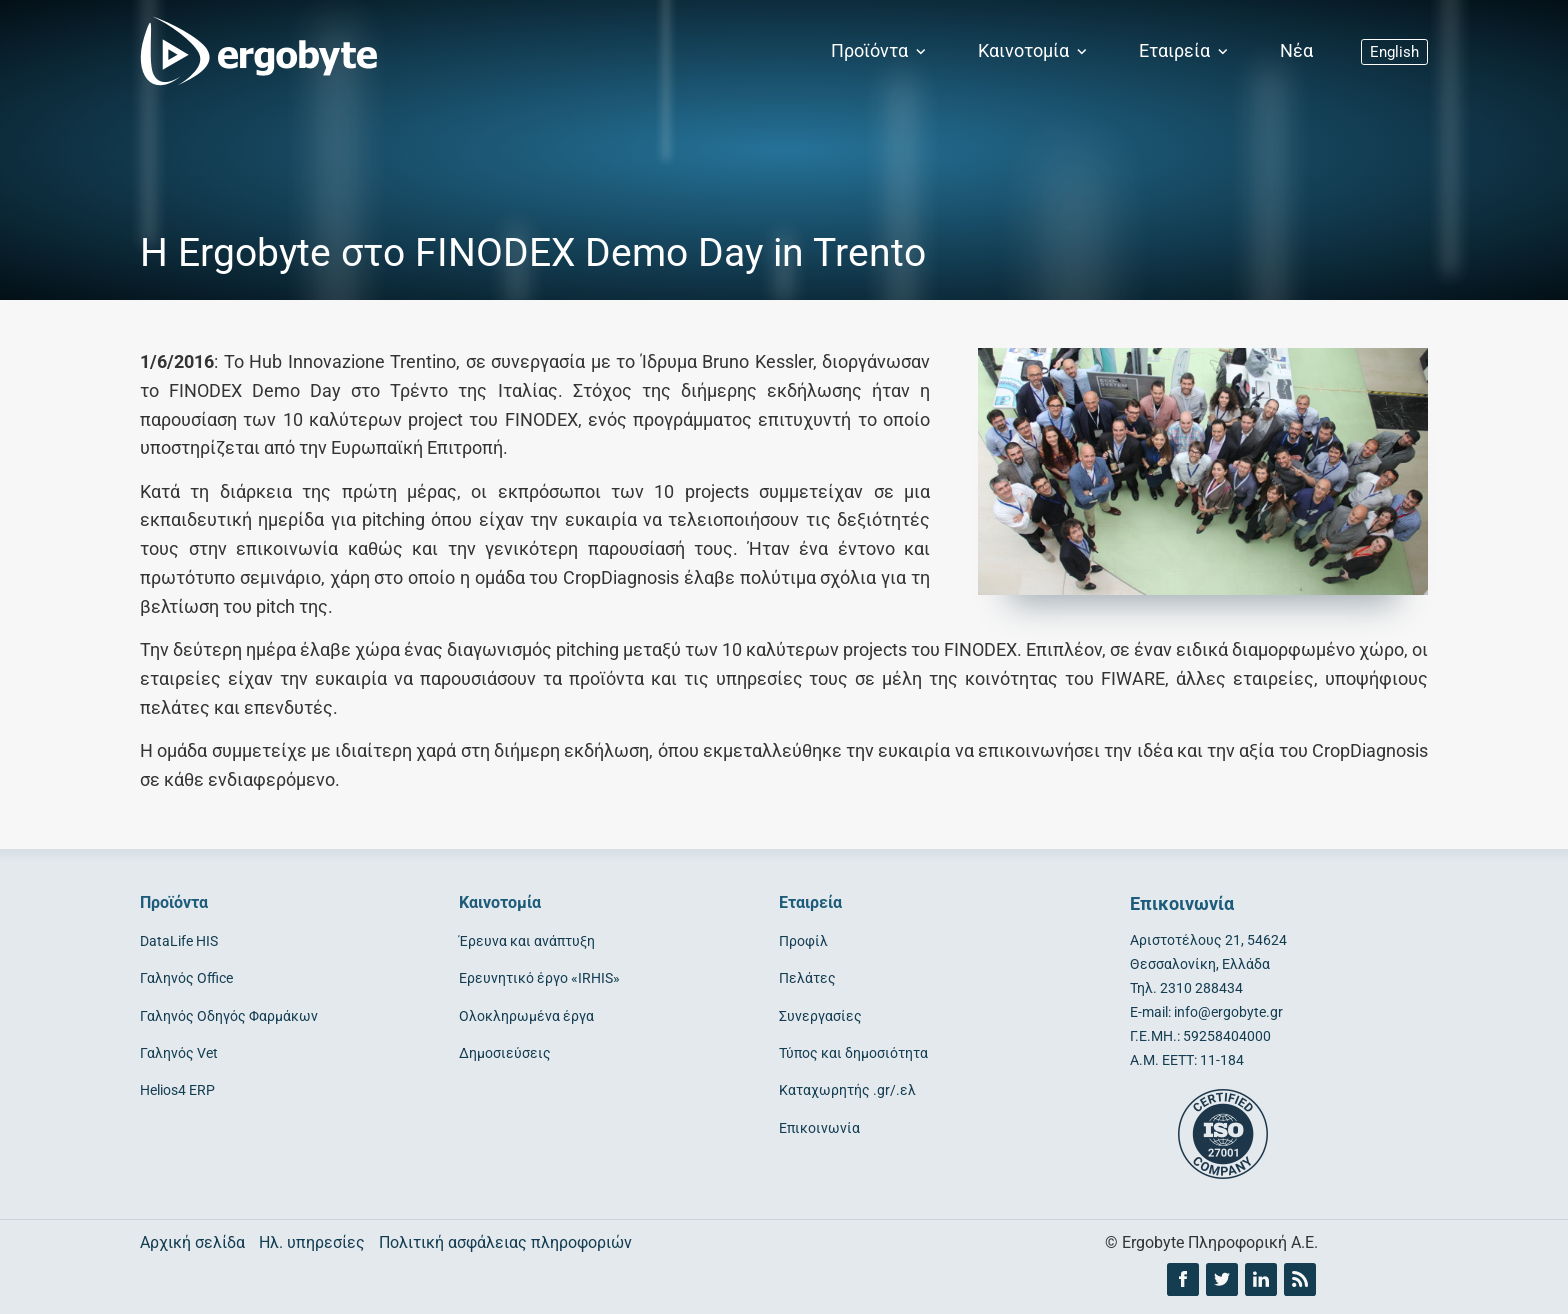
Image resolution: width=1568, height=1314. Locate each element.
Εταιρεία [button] (1185, 51)
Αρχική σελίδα (192, 1242)
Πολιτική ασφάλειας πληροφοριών (505, 1242)
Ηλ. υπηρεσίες (312, 1242)
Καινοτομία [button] (1034, 51)
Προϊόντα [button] (880, 51)
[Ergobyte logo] (255, 52)
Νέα (1296, 51)
